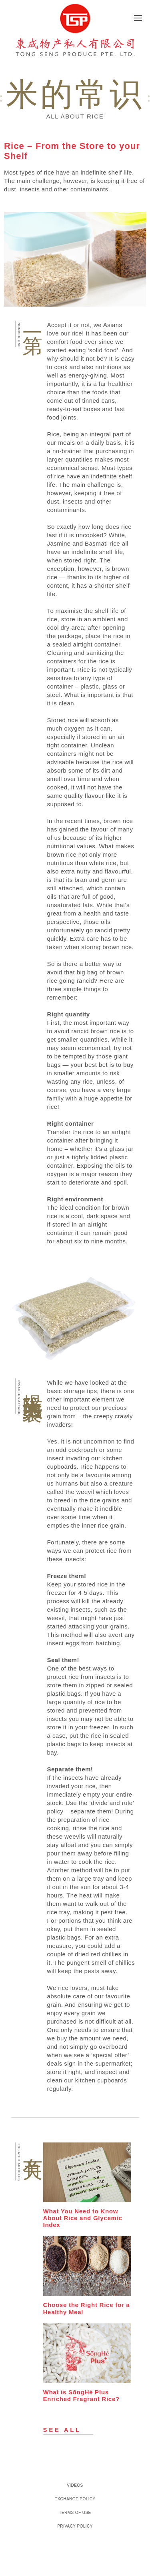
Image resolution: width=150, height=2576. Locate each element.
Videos (75, 2485)
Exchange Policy (74, 2499)
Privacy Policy (75, 2526)
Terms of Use (75, 2512)
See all (62, 2430)
